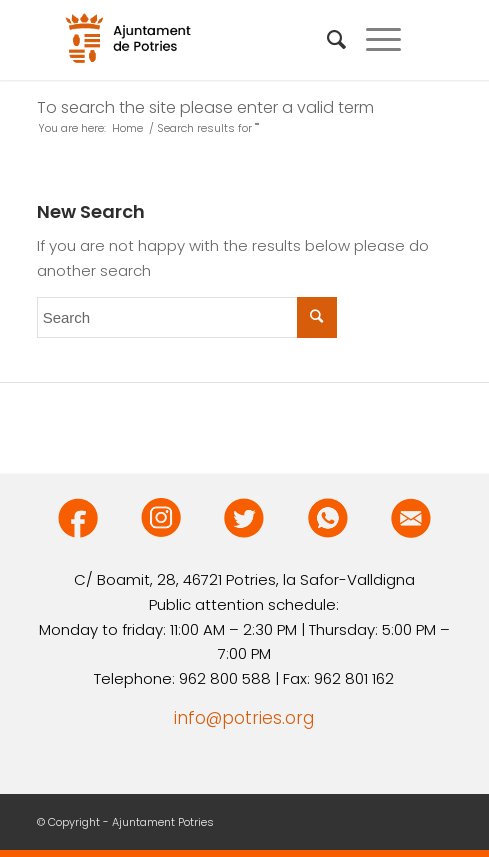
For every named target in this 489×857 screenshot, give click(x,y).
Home (127, 128)
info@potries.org (244, 718)
